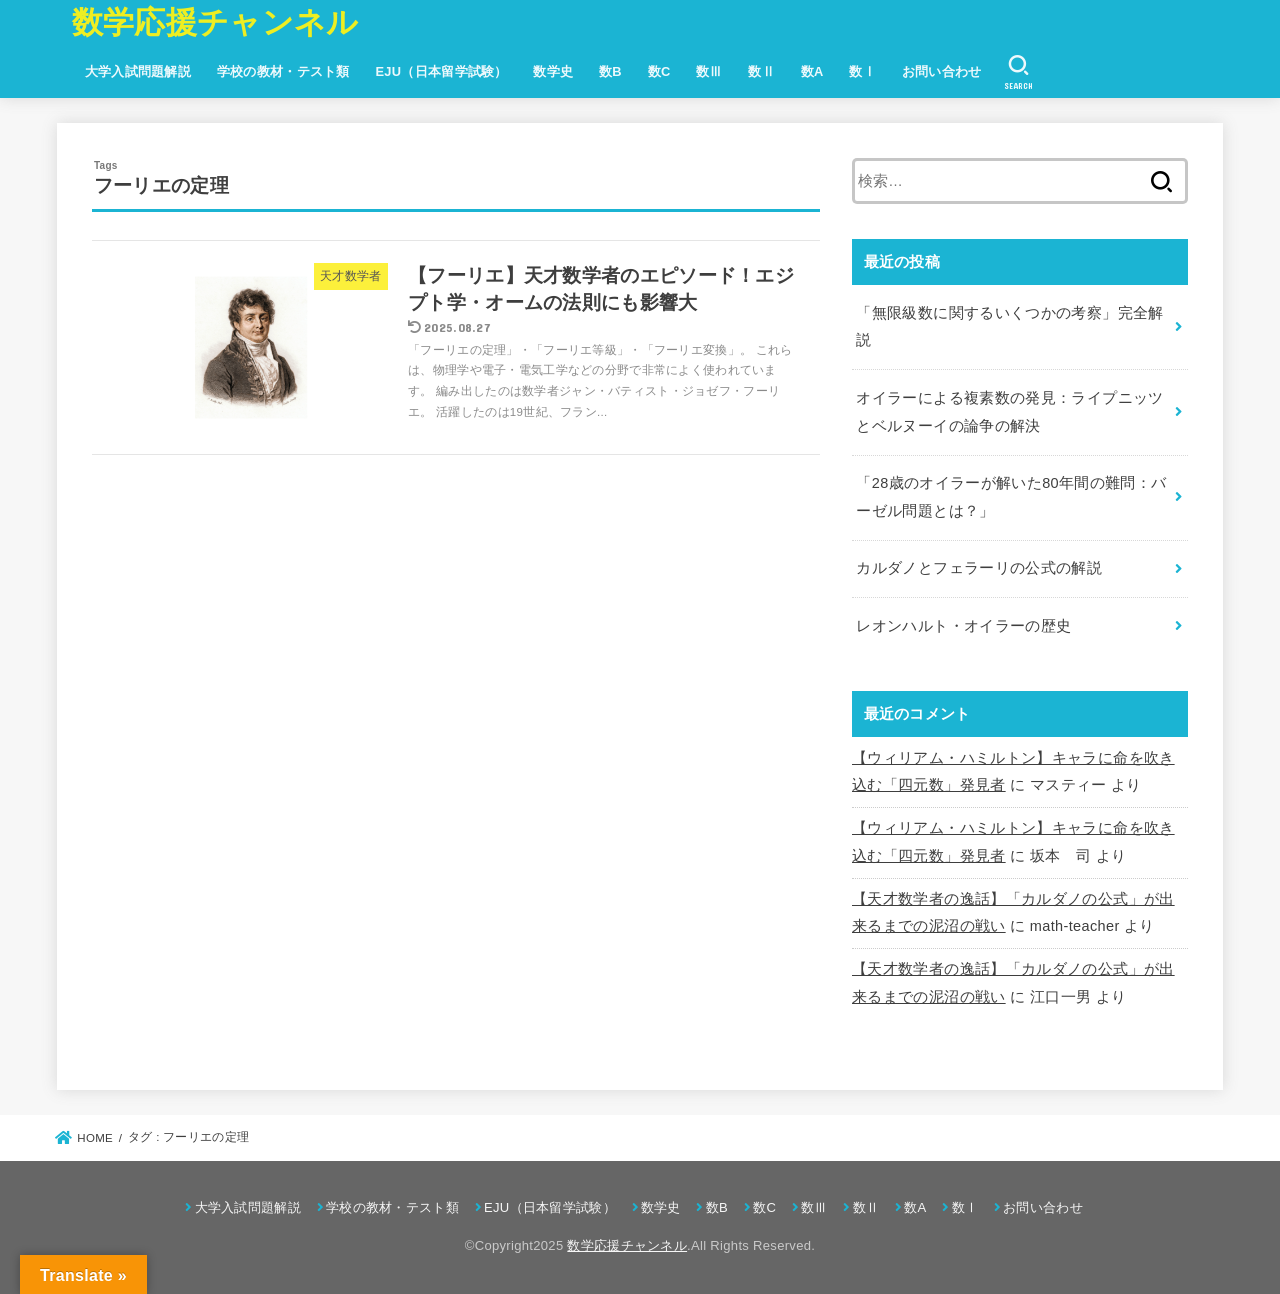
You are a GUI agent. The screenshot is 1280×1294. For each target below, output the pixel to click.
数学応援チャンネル (215, 22)
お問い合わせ (942, 71)
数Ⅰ (862, 71)
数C (659, 71)
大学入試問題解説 (138, 71)
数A (812, 71)
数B (610, 71)
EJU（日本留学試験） (441, 71)
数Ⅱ (761, 71)
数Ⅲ (709, 71)
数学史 (553, 71)
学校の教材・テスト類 (283, 71)
